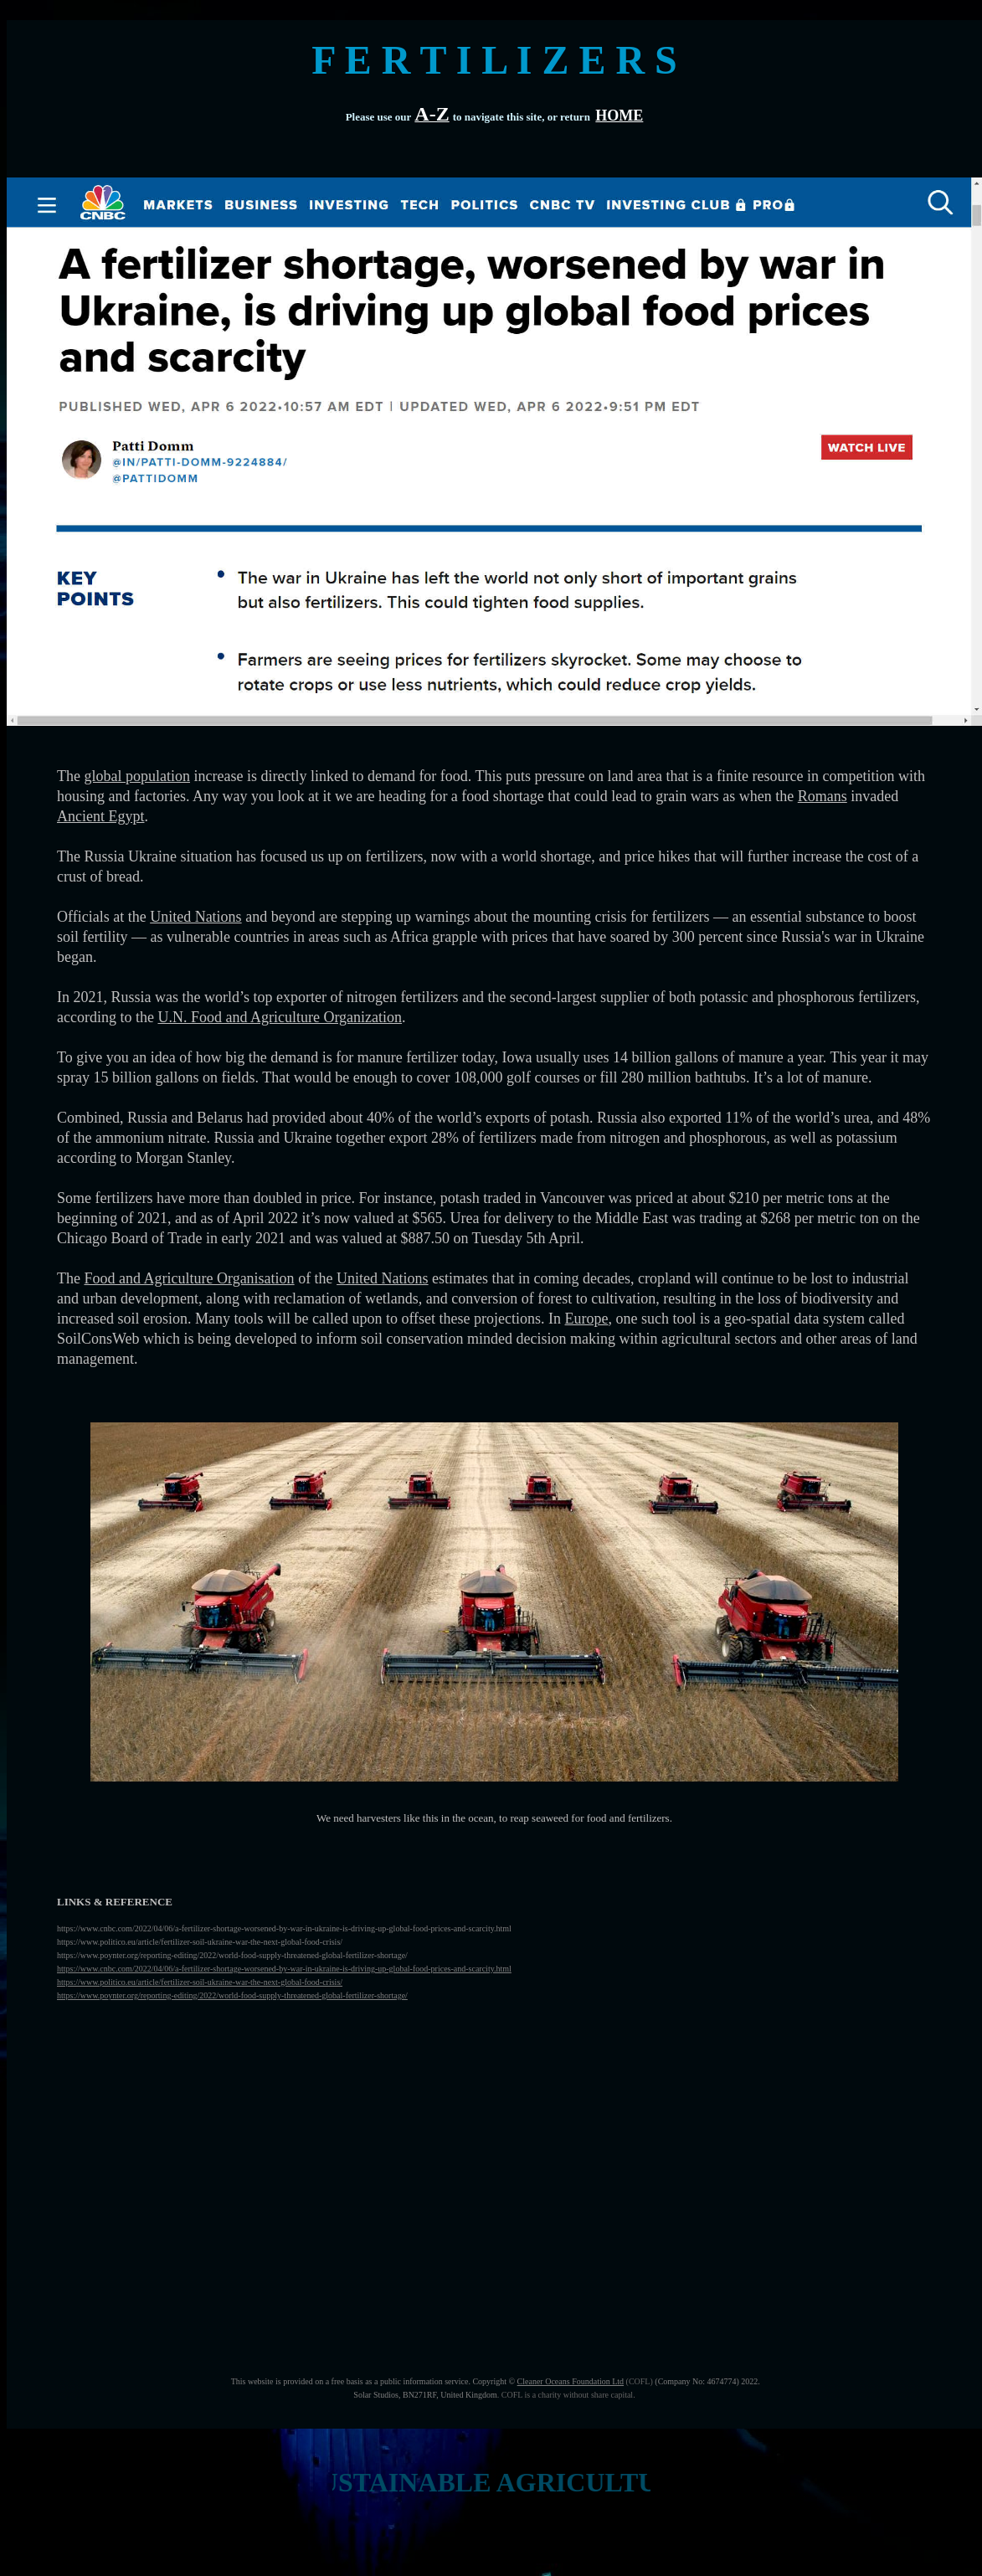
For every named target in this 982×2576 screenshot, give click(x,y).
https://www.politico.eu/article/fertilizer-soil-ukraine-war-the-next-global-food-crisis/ (199, 1982)
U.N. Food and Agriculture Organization (279, 1017)
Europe (587, 1318)
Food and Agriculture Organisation (189, 1278)
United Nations (196, 916)
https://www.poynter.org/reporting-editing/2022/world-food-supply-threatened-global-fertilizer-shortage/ (232, 1995)
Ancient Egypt (100, 816)
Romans (822, 796)
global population (136, 776)
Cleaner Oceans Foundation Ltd (570, 2381)
